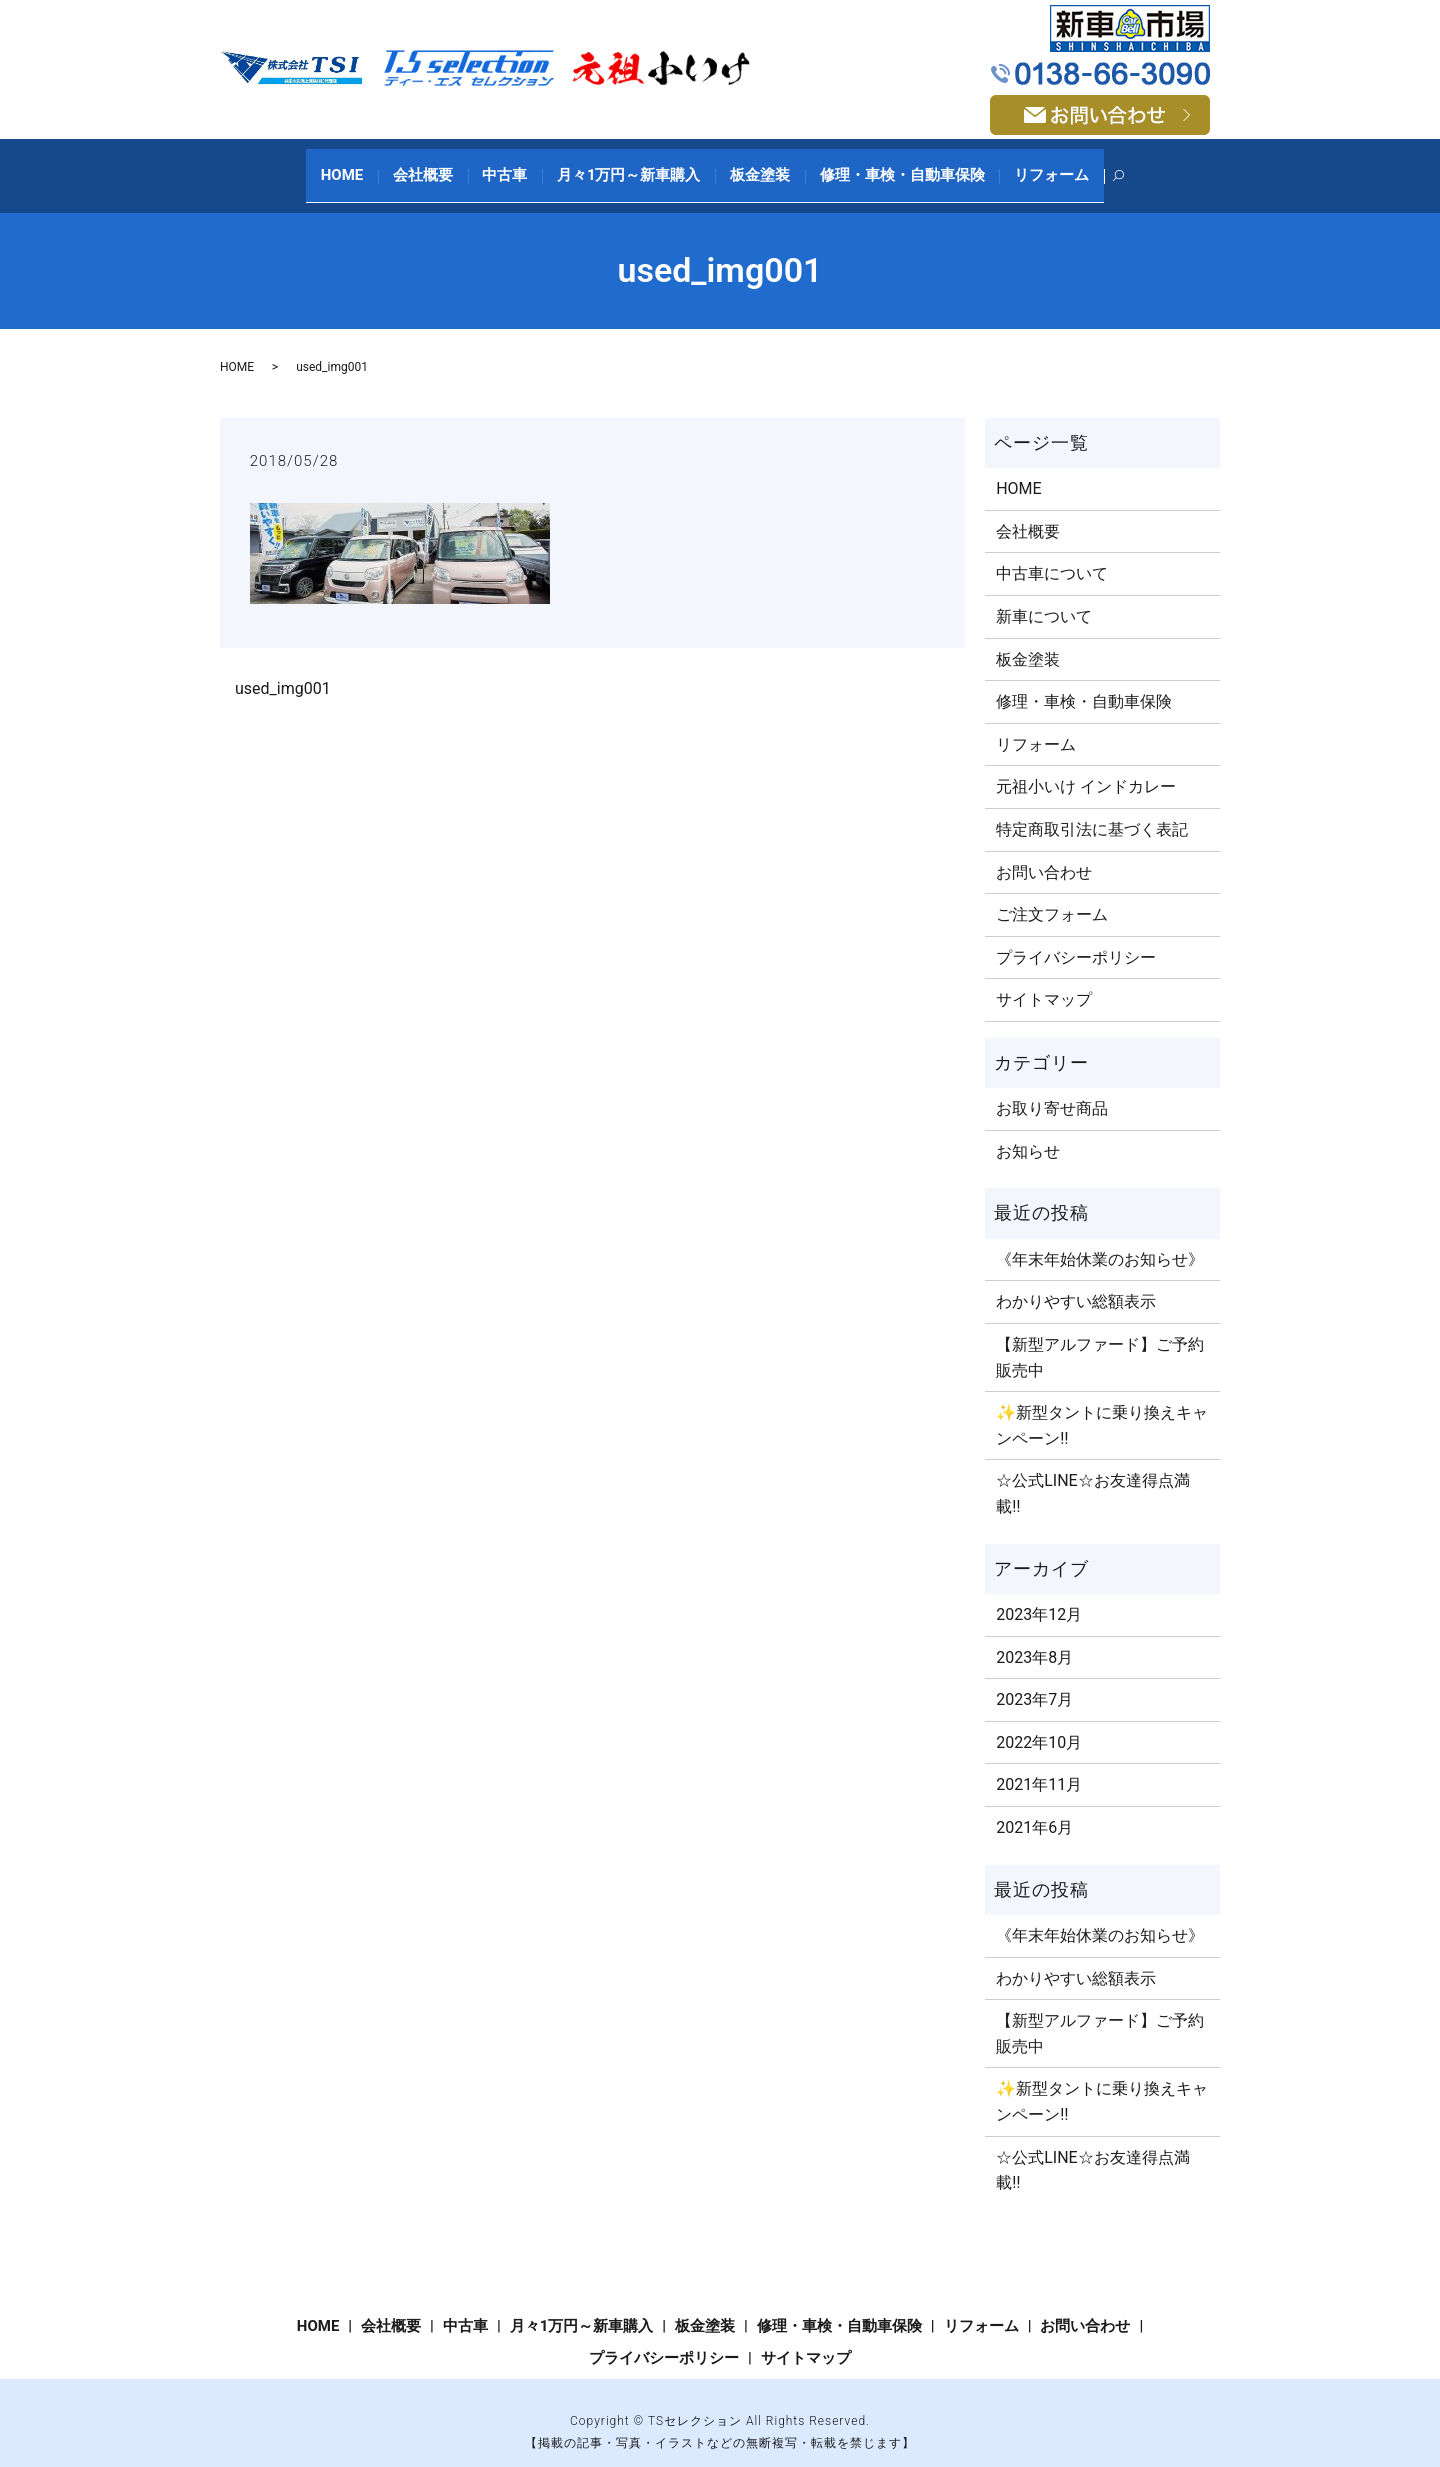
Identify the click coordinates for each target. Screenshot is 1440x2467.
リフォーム (1017, 165)
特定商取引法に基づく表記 (1092, 808)
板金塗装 (749, 165)
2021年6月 (1034, 1806)
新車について (1044, 595)
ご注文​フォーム (1052, 894)
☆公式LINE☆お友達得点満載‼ (1092, 1473)
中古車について (1052, 553)
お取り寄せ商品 (1052, 1088)
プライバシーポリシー (1076, 936)
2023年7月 (1034, 1679)
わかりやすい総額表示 (1076, 1281)
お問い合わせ (1044, 851)
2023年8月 (1034, 1636)
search (1089, 166)
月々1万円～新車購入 (629, 165)
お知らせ (1028, 1130)
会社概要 (446, 165)
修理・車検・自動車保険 (879, 165)
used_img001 (283, 667)
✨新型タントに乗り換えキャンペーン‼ (1102, 1405)
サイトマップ (1044, 979)
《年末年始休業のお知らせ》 (1100, 1238)
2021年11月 (1039, 1764)
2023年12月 (1039, 1593)
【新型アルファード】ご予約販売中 (1100, 1336)
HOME (376, 165)
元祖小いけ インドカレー (1086, 766)
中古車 (516, 165)
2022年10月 (1039, 1721)
